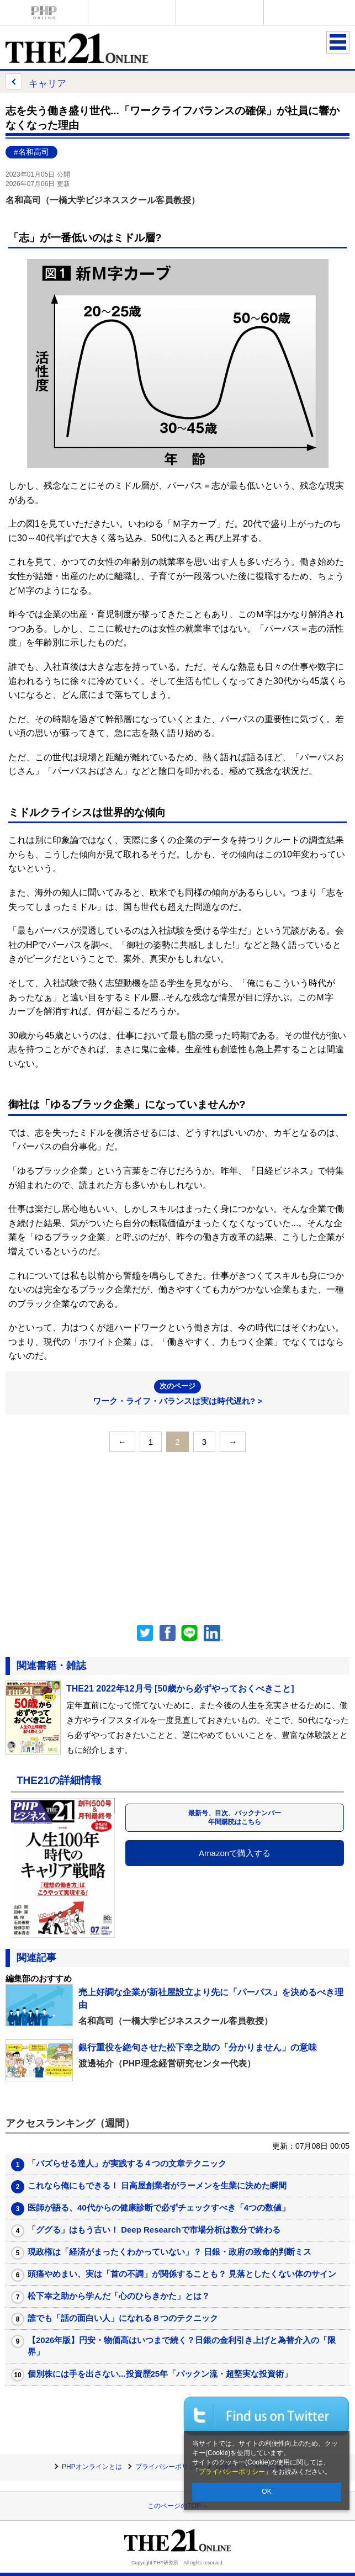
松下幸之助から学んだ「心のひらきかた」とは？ (119, 2296)
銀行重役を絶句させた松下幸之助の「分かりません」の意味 (197, 2047)
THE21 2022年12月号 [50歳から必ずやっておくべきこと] (180, 1688)
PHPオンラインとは (92, 2467)
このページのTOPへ (177, 2506)
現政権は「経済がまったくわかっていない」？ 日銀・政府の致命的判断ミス (169, 2251)
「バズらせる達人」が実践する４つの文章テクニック (127, 2163)
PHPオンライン (44, 12)
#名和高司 (31, 152)
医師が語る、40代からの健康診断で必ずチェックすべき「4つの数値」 (159, 2207)
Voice (132, 12)
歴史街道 (307, 12)
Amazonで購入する (235, 1853)
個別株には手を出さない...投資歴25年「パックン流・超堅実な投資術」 (160, 2373)
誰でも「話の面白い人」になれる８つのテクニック (123, 2318)
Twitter (145, 1633)
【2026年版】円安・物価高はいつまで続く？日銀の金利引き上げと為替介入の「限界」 (182, 2345)
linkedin (213, 1633)
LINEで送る (189, 1633)
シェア (167, 1633)
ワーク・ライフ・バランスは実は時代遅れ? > (177, 1393)
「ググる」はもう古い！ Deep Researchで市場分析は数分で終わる (154, 2229)
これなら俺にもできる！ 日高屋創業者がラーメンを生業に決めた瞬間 (157, 2185)
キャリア (36, 81)
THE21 (219, 12)
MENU (338, 42)
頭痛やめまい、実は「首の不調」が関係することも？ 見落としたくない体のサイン (182, 2273)
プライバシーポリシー (232, 2472)
